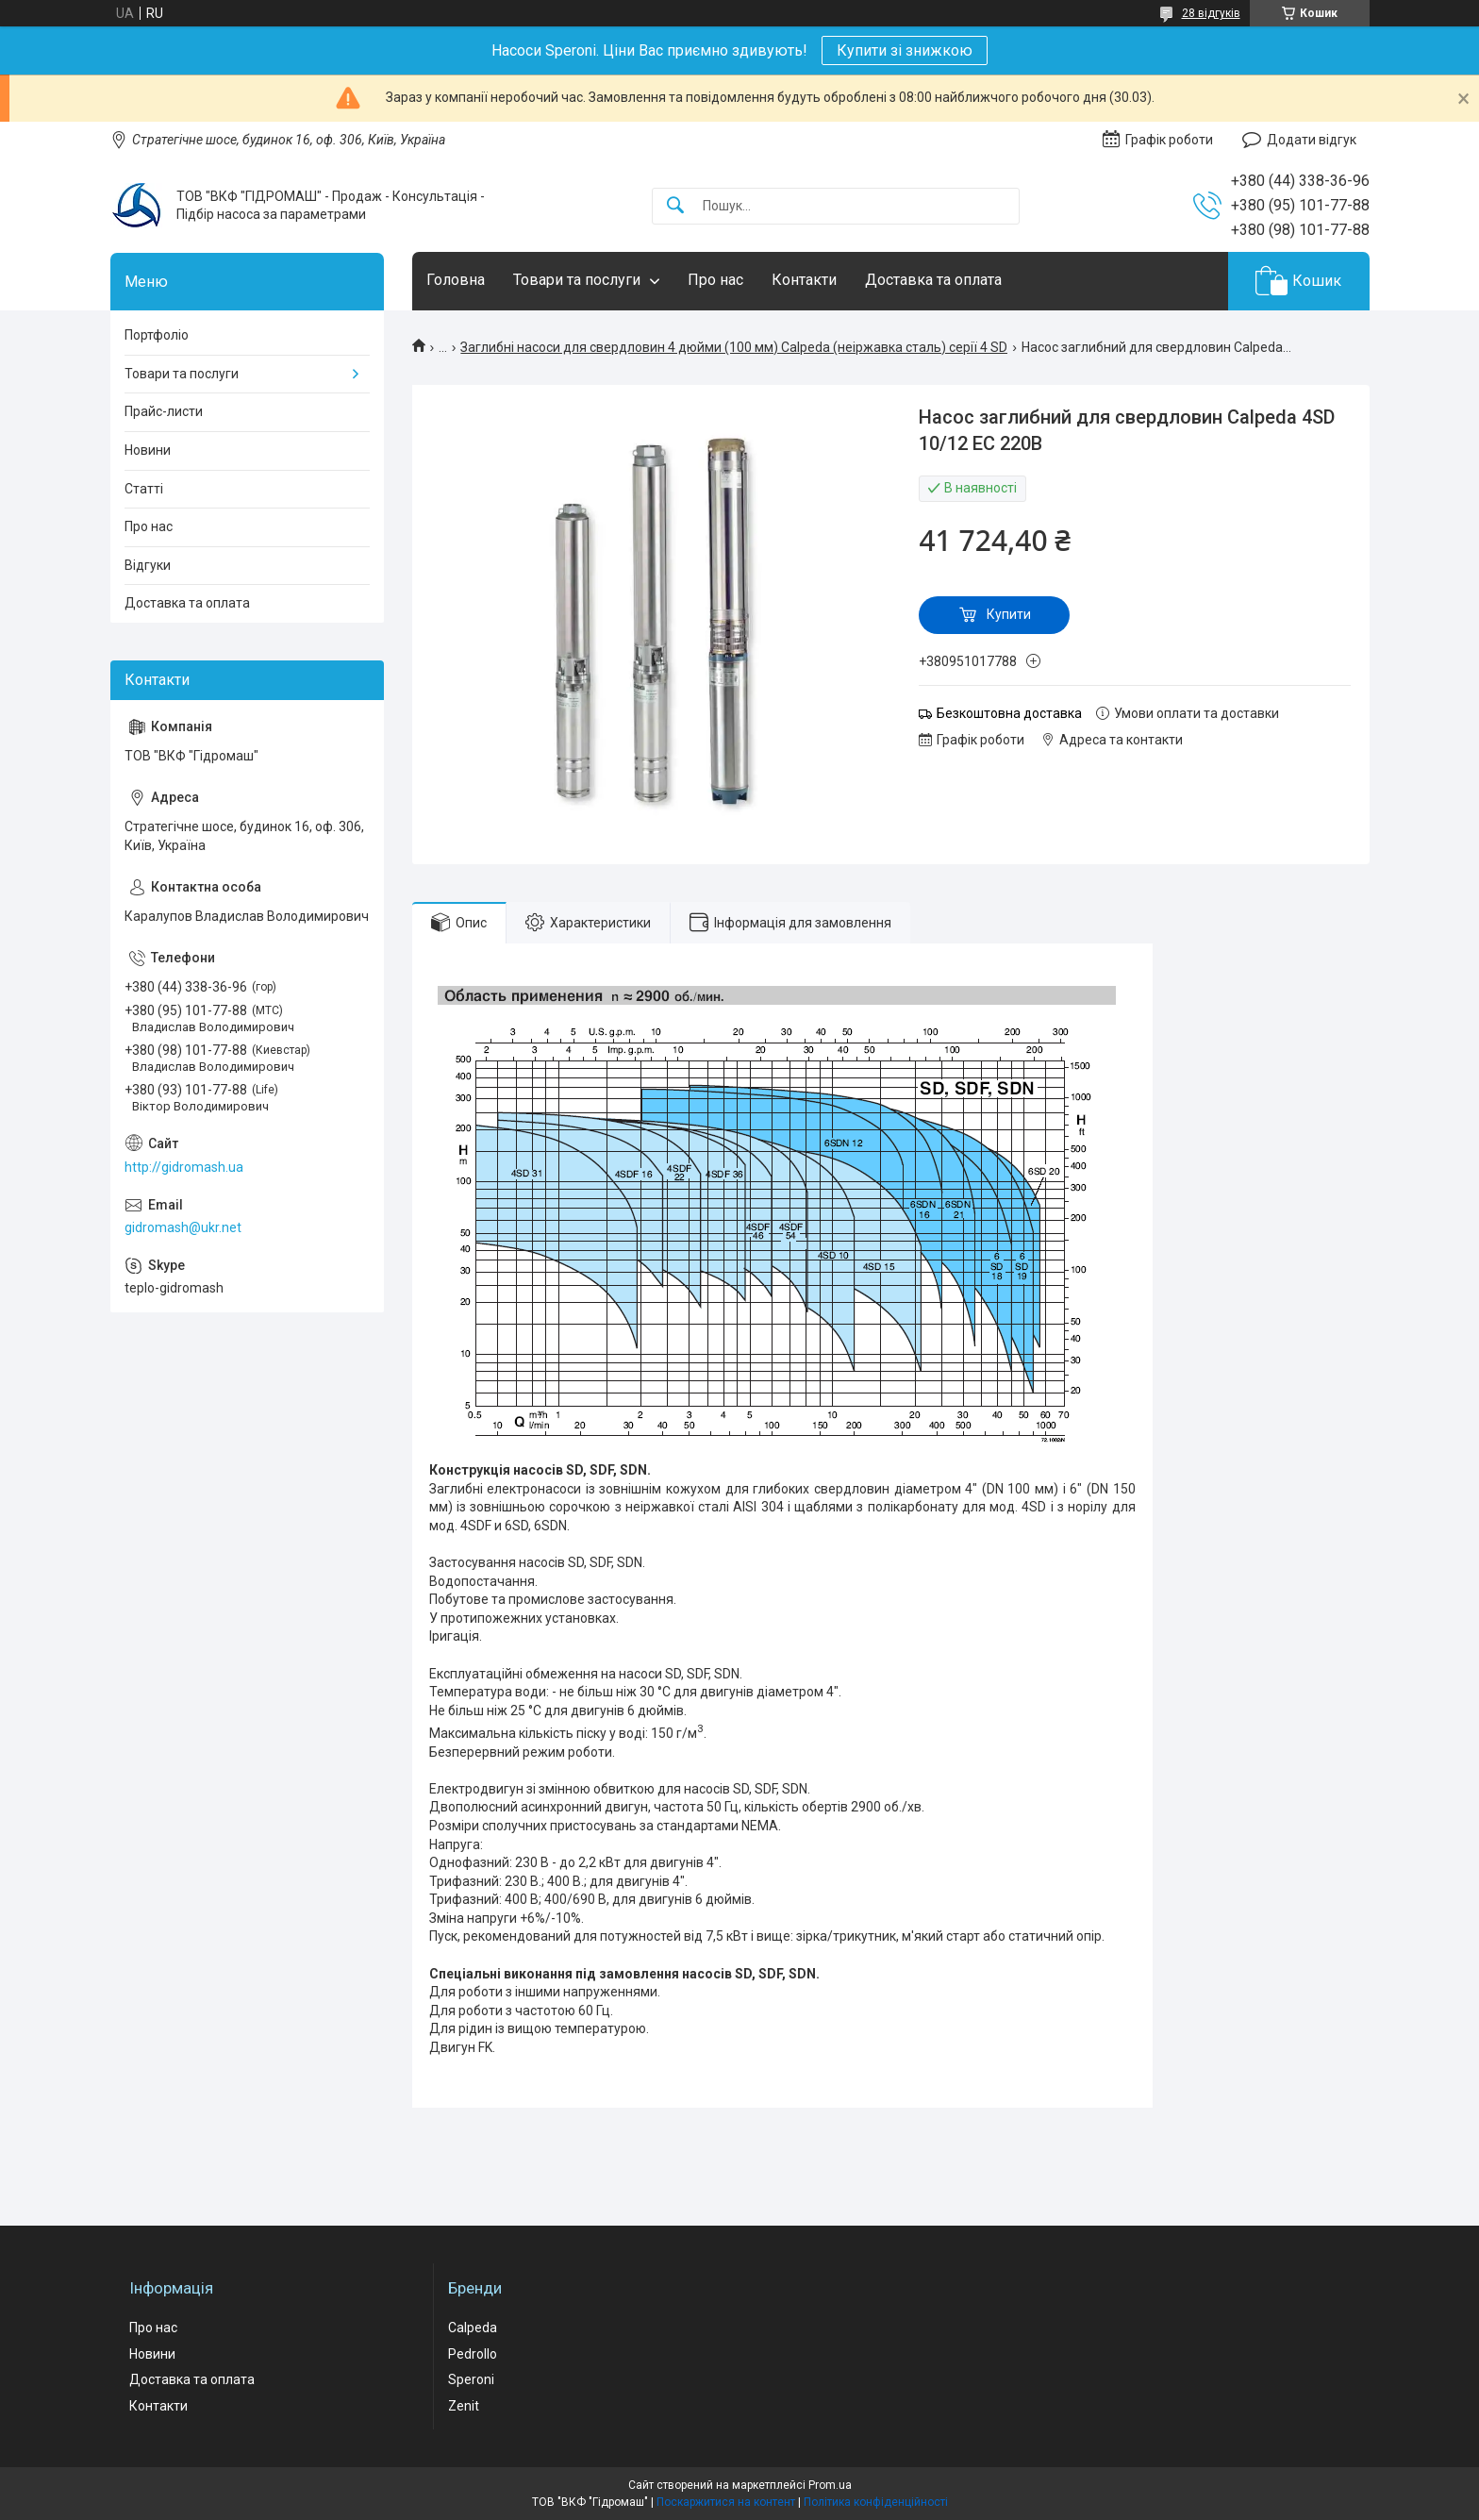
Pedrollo (472, 2353)
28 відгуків (1211, 13)
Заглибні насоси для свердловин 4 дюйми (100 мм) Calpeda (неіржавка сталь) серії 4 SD (733, 347)
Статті (144, 488)
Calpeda (472, 2327)
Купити (1009, 614)
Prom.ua (830, 2485)
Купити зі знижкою (904, 50)
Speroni (471, 2379)
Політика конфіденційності (876, 2502)
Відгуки (148, 565)
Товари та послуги (576, 280)
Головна (455, 280)
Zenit (463, 2405)
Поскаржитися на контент (725, 2502)
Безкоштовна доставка (1009, 713)
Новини (148, 450)
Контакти (804, 280)
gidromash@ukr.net (183, 1227)
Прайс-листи (164, 411)
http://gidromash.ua (184, 1167)
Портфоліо (157, 334)
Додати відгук (1311, 139)
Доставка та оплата (933, 280)
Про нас (715, 280)
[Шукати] (675, 206)
